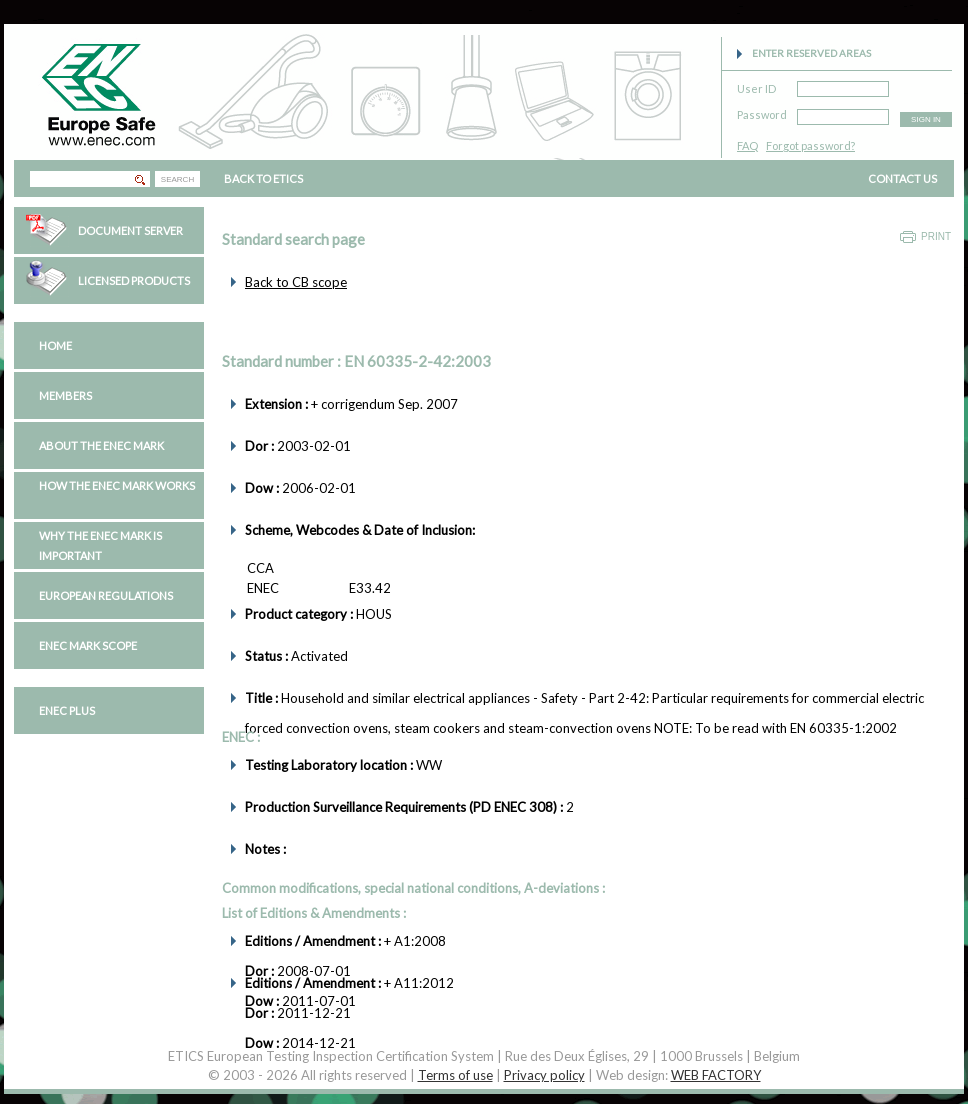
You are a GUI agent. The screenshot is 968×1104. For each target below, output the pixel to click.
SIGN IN (926, 119)
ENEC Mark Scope (88, 645)
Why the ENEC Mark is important (100, 545)
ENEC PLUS (67, 710)
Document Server (130, 230)
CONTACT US (902, 178)
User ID (756, 85)
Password (762, 111)
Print (936, 236)
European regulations (106, 595)
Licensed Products (134, 280)
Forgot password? (810, 145)
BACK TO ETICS (263, 178)
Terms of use (455, 1075)
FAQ (747, 145)
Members (65, 395)
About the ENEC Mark (101, 445)
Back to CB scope (296, 282)
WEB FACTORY (716, 1075)
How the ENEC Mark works (117, 485)
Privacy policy (544, 1075)
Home (55, 345)
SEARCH (177, 179)
